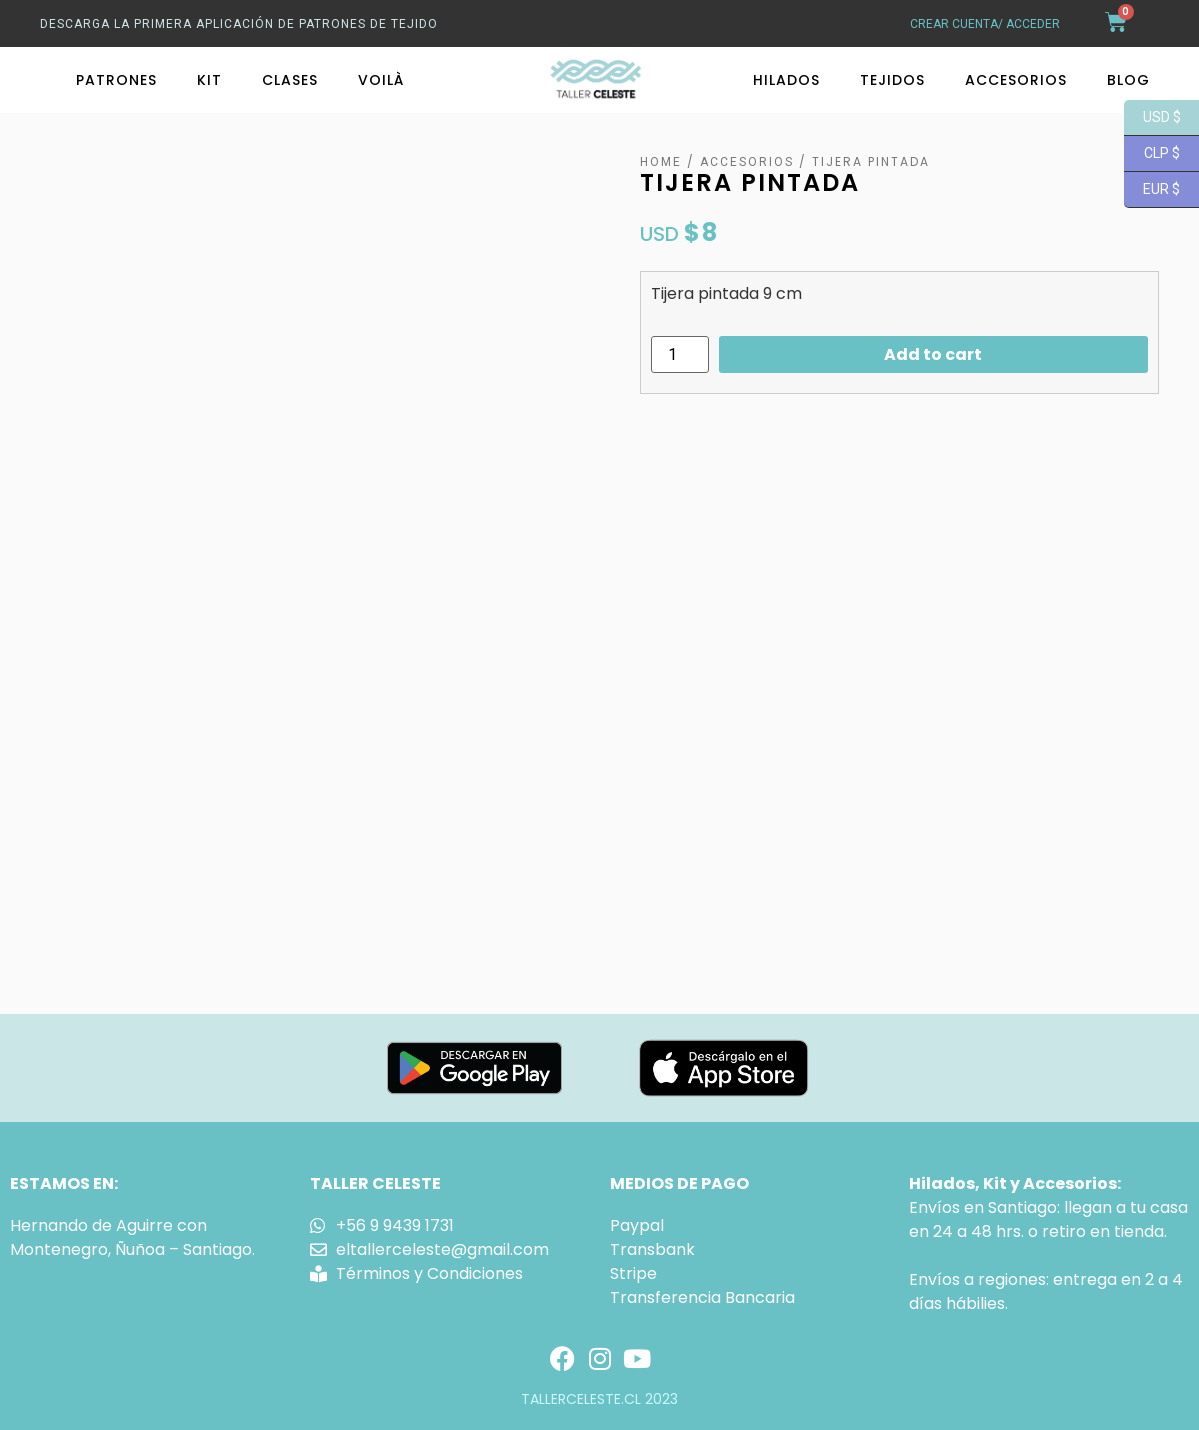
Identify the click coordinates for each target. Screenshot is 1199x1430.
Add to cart (933, 354)
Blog (1128, 80)
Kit (209, 80)
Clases (290, 80)
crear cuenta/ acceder (985, 24)
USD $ (1152, 118)
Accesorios (1016, 80)
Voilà (381, 80)
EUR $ (1152, 190)
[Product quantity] (680, 354)
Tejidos (892, 80)
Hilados (786, 80)
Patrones (116, 80)
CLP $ (1152, 154)
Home (661, 162)
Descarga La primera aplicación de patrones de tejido (239, 24)
